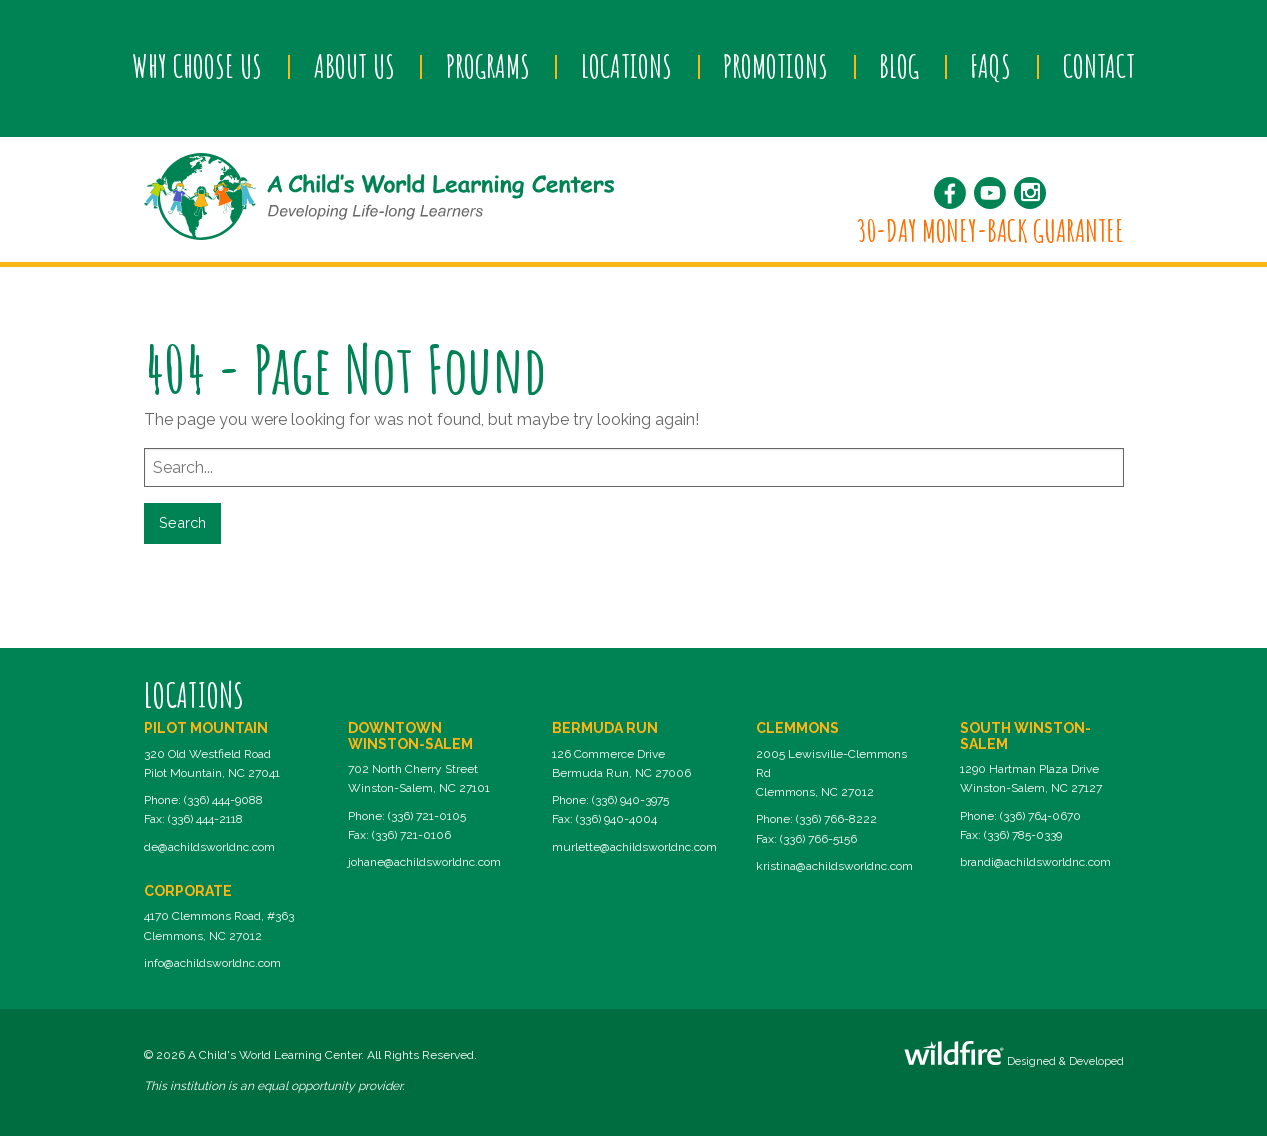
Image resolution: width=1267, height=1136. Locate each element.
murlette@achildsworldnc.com (634, 847)
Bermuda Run (605, 728)
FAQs (990, 66)
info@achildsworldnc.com (212, 963)
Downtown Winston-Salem (410, 735)
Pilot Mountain (206, 728)
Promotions (775, 66)
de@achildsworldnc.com (209, 847)
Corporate (188, 891)
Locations (626, 66)
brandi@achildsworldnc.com (1035, 862)
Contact (1099, 66)
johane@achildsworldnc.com (424, 862)
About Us (354, 66)
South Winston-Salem (1025, 735)
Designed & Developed (1014, 1054)
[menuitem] (197, 67)
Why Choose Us (197, 66)
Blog (899, 66)
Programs (488, 66)
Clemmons (797, 728)
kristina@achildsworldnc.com (834, 866)
